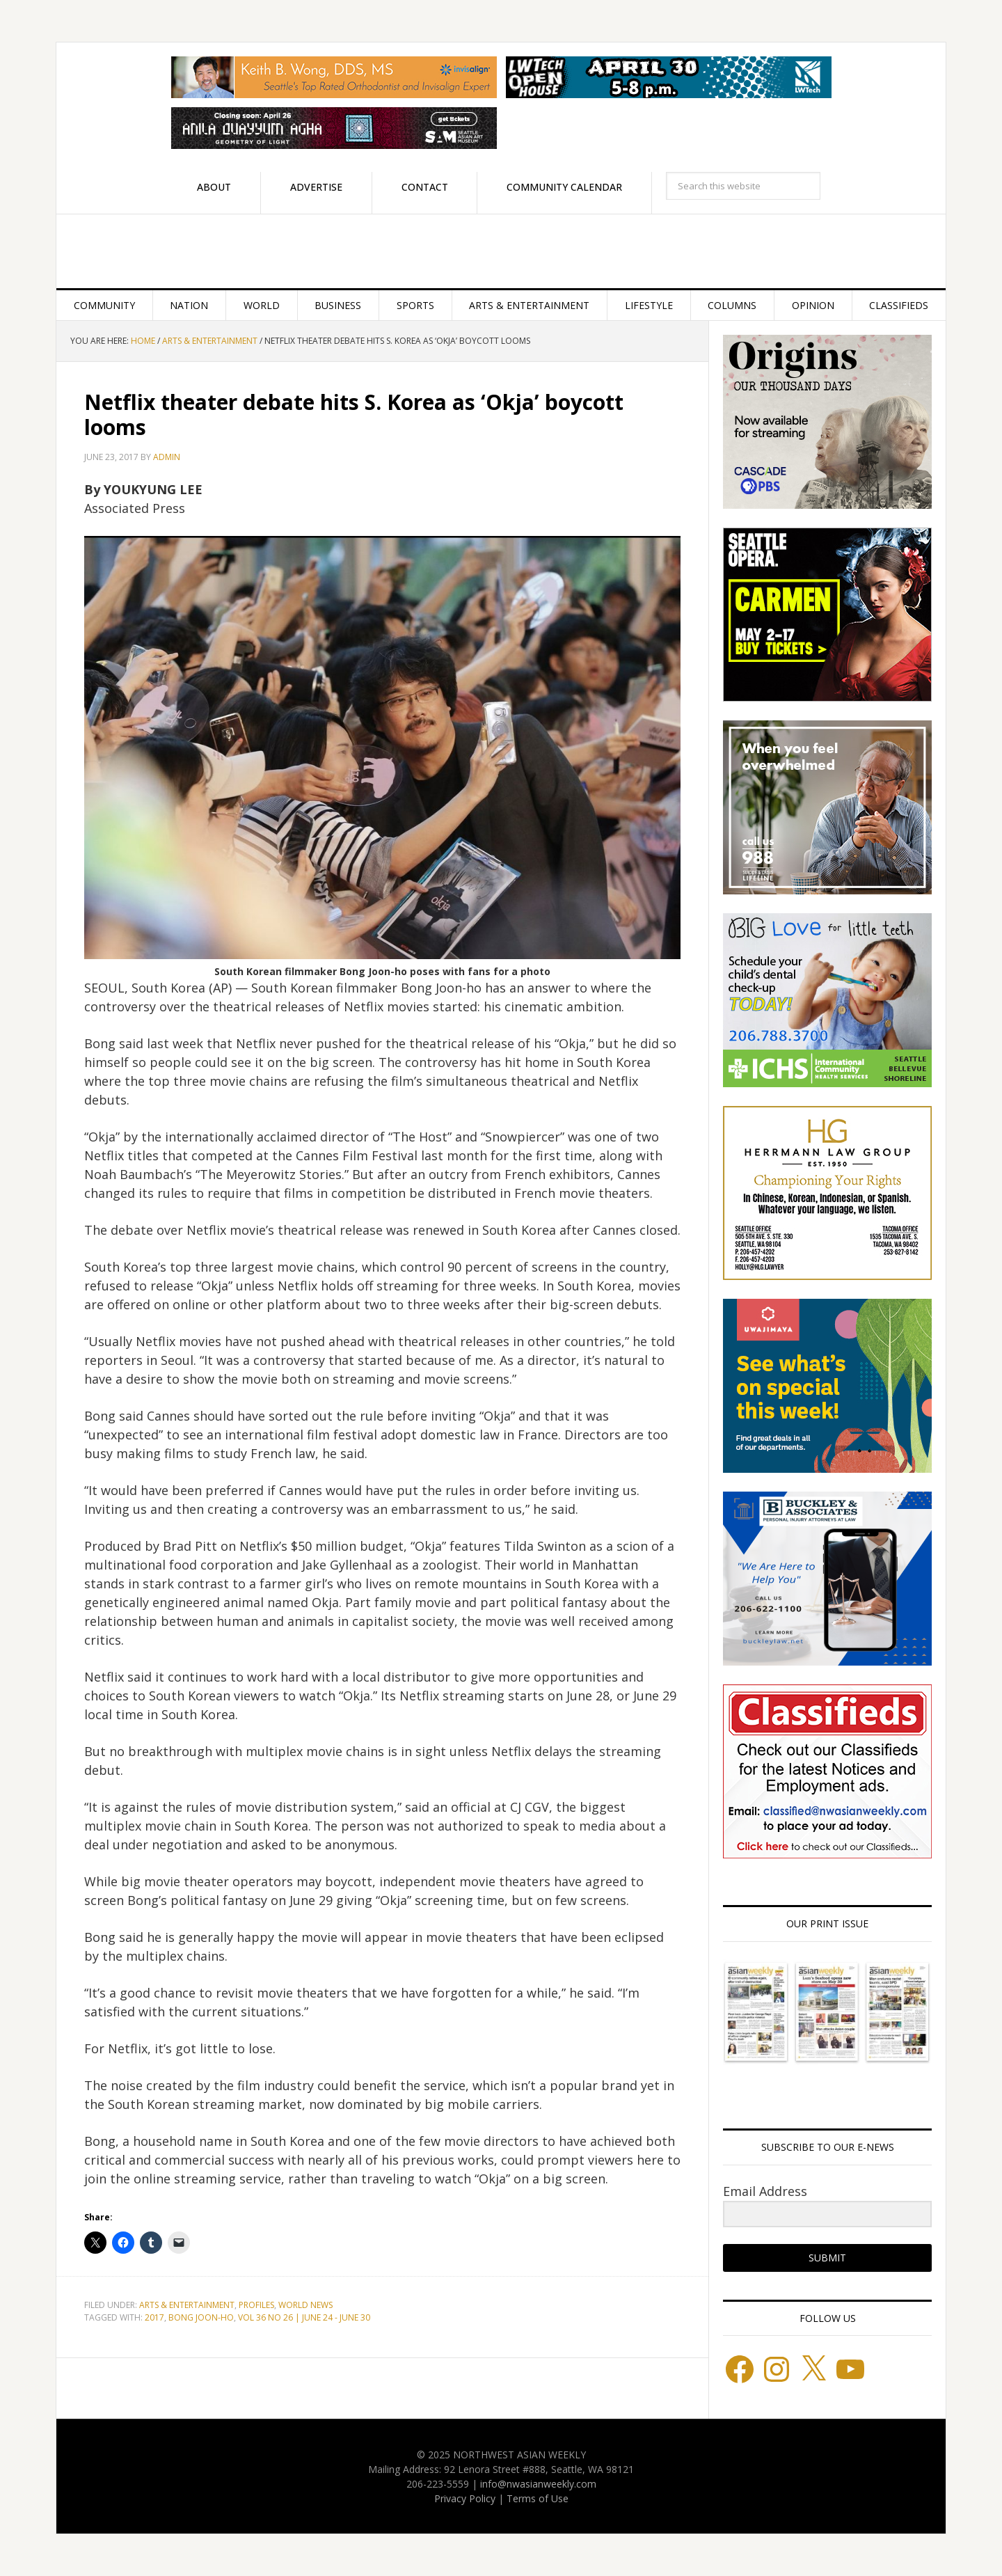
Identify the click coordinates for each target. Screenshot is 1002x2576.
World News (305, 2305)
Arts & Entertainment (186, 2305)
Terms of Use (537, 2498)
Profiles (256, 2305)
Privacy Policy (464, 2498)
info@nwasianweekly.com (538, 2483)
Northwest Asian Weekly (501, 251)
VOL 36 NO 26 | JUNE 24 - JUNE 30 (304, 2317)
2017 (154, 2317)
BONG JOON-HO (201, 2317)
